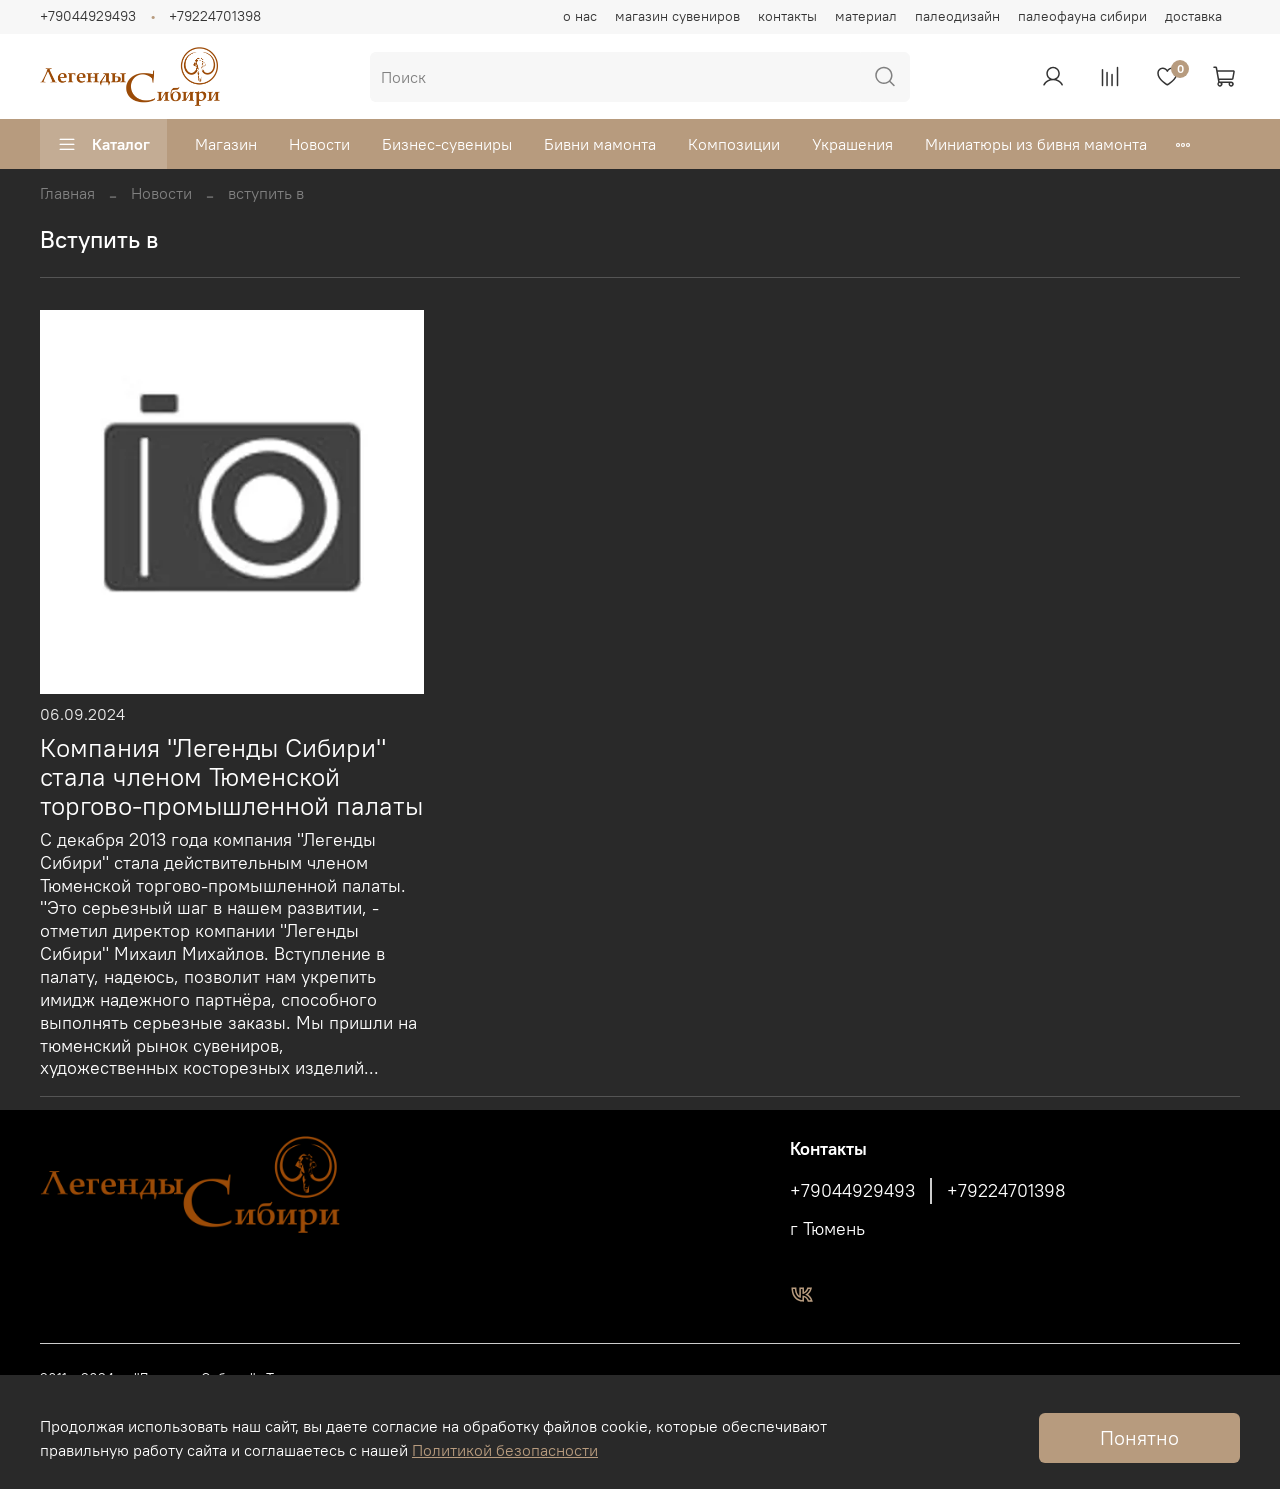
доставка (1193, 16)
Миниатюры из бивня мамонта (1036, 144)
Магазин (226, 144)
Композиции (734, 144)
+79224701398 (215, 16)
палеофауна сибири (1082, 16)
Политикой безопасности (505, 1450)
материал (866, 16)
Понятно (1139, 1437)
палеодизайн (957, 16)
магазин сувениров (677, 16)
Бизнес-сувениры (447, 144)
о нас (580, 16)
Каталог (103, 144)
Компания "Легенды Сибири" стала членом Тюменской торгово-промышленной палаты (231, 777)
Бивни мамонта (600, 144)
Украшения (852, 144)
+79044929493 (88, 16)
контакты (787, 16)
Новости (319, 144)
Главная (67, 193)
